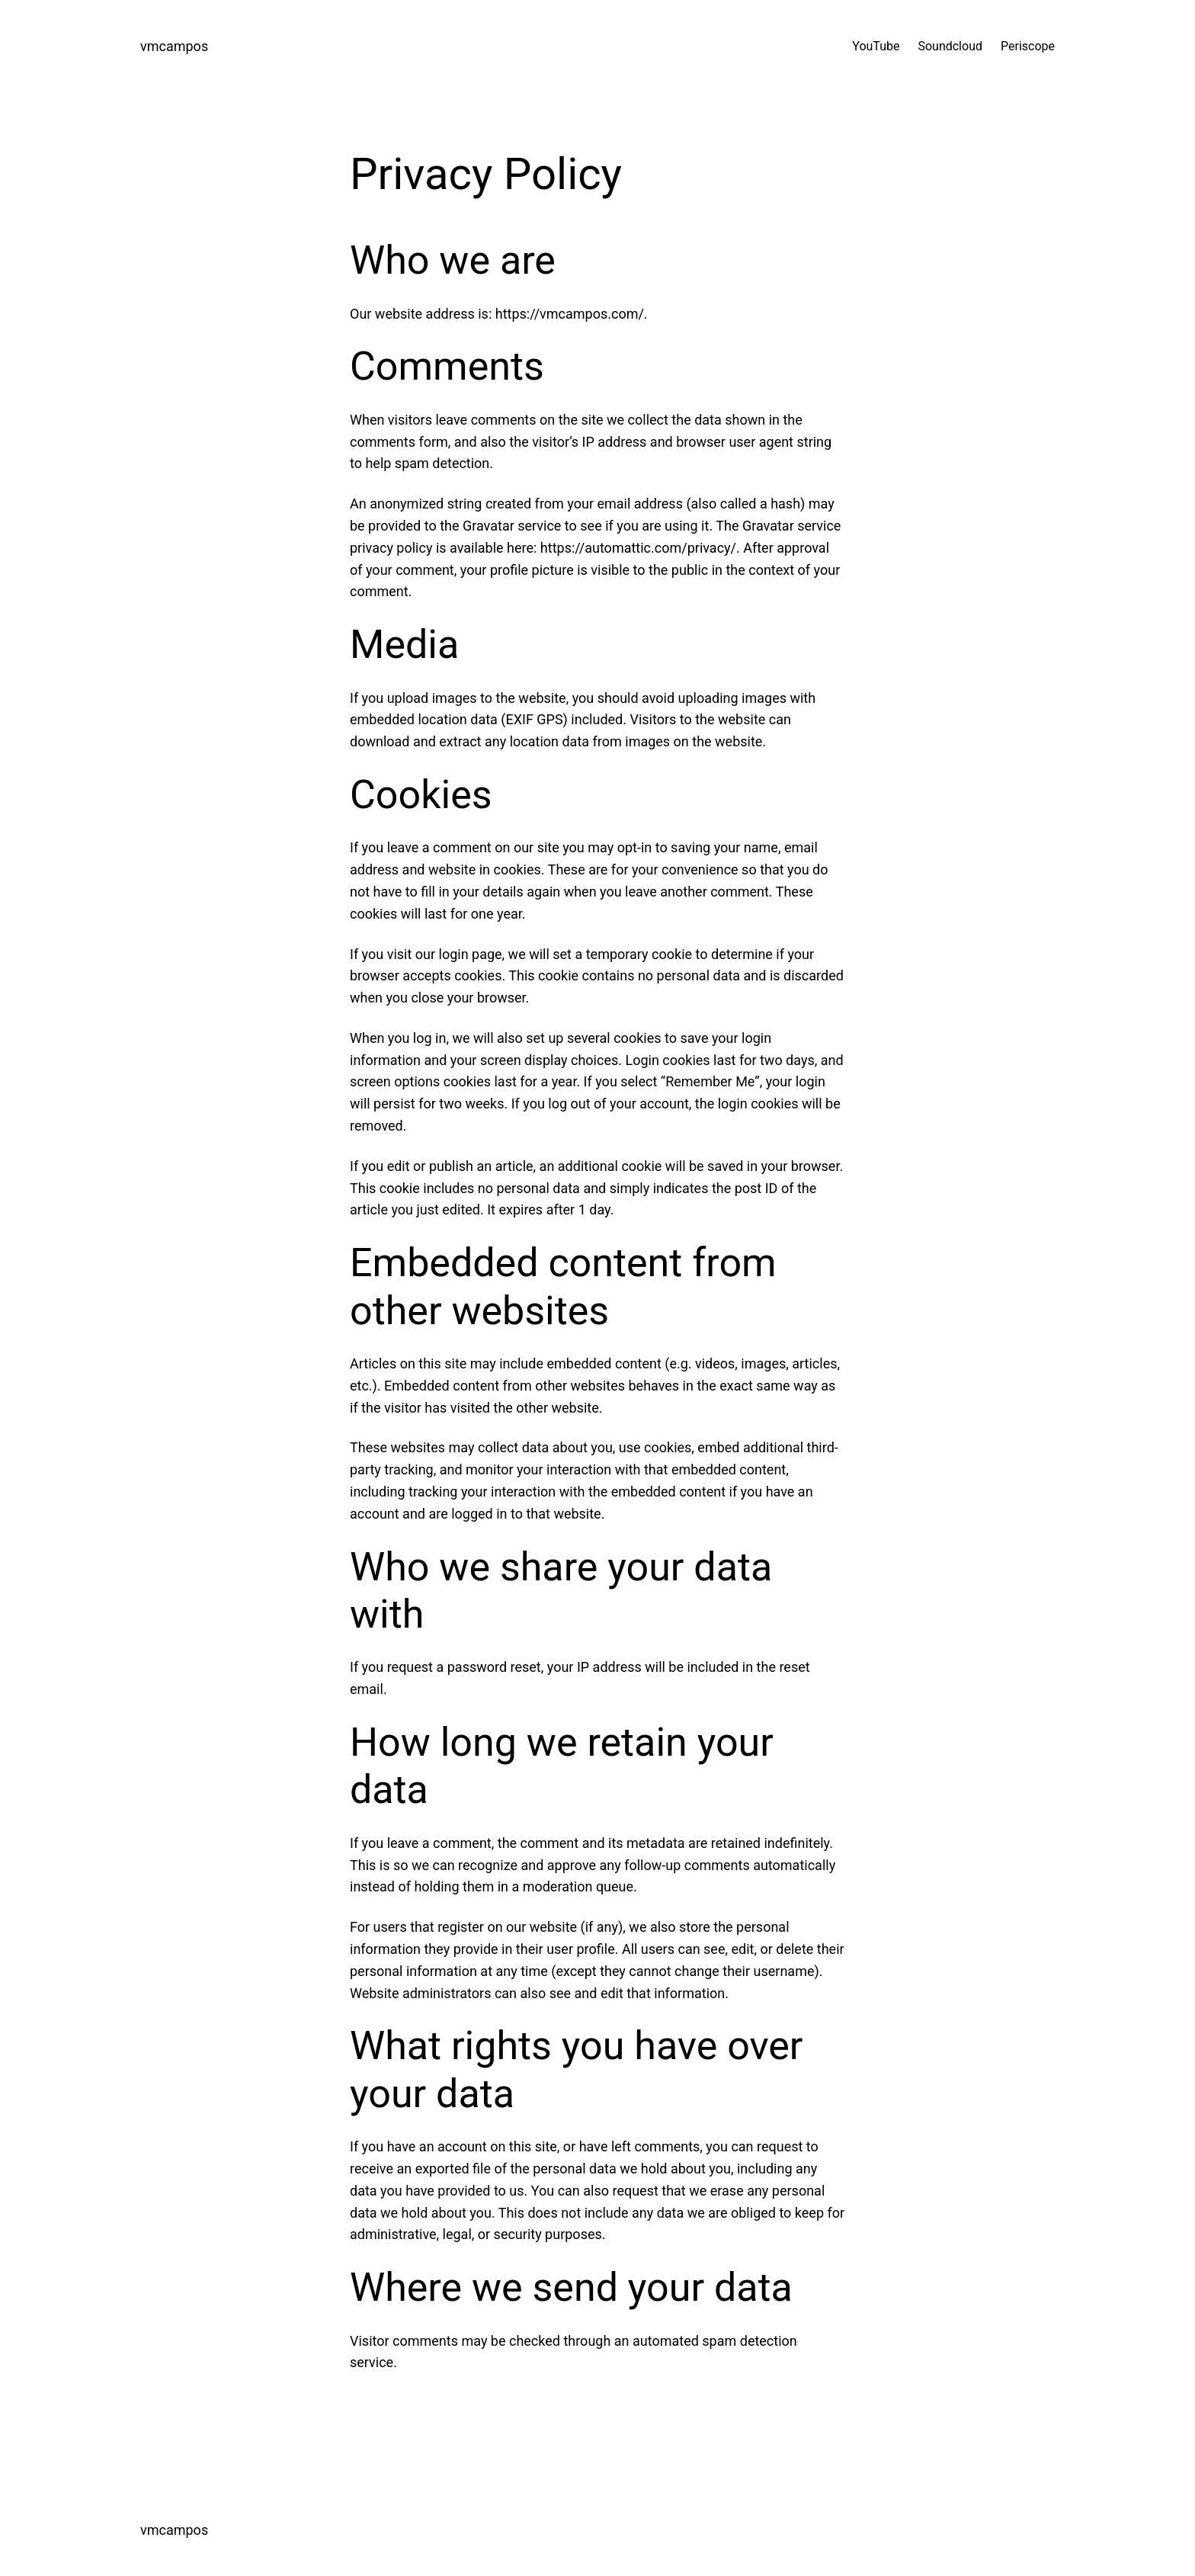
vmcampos (174, 46)
